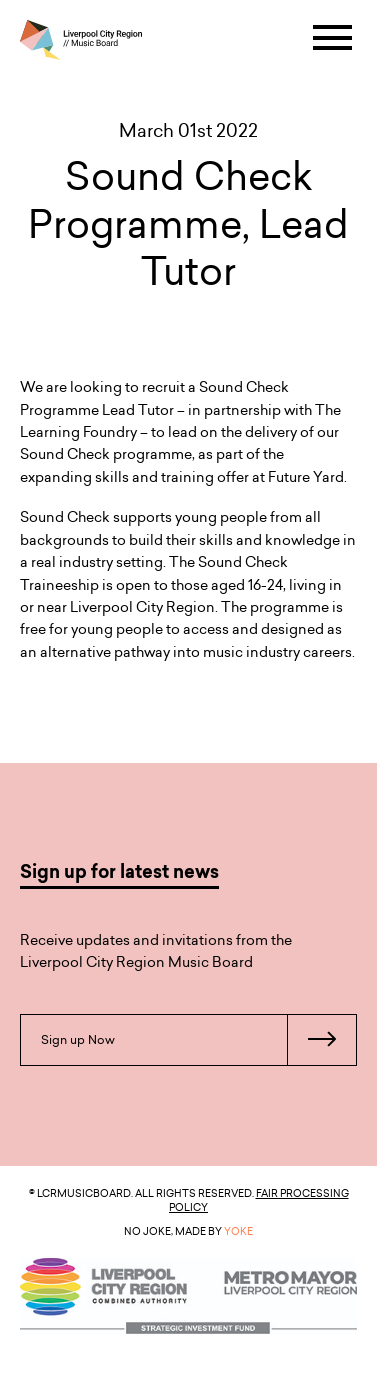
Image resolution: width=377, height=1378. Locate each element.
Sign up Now (198, 1040)
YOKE (238, 1231)
